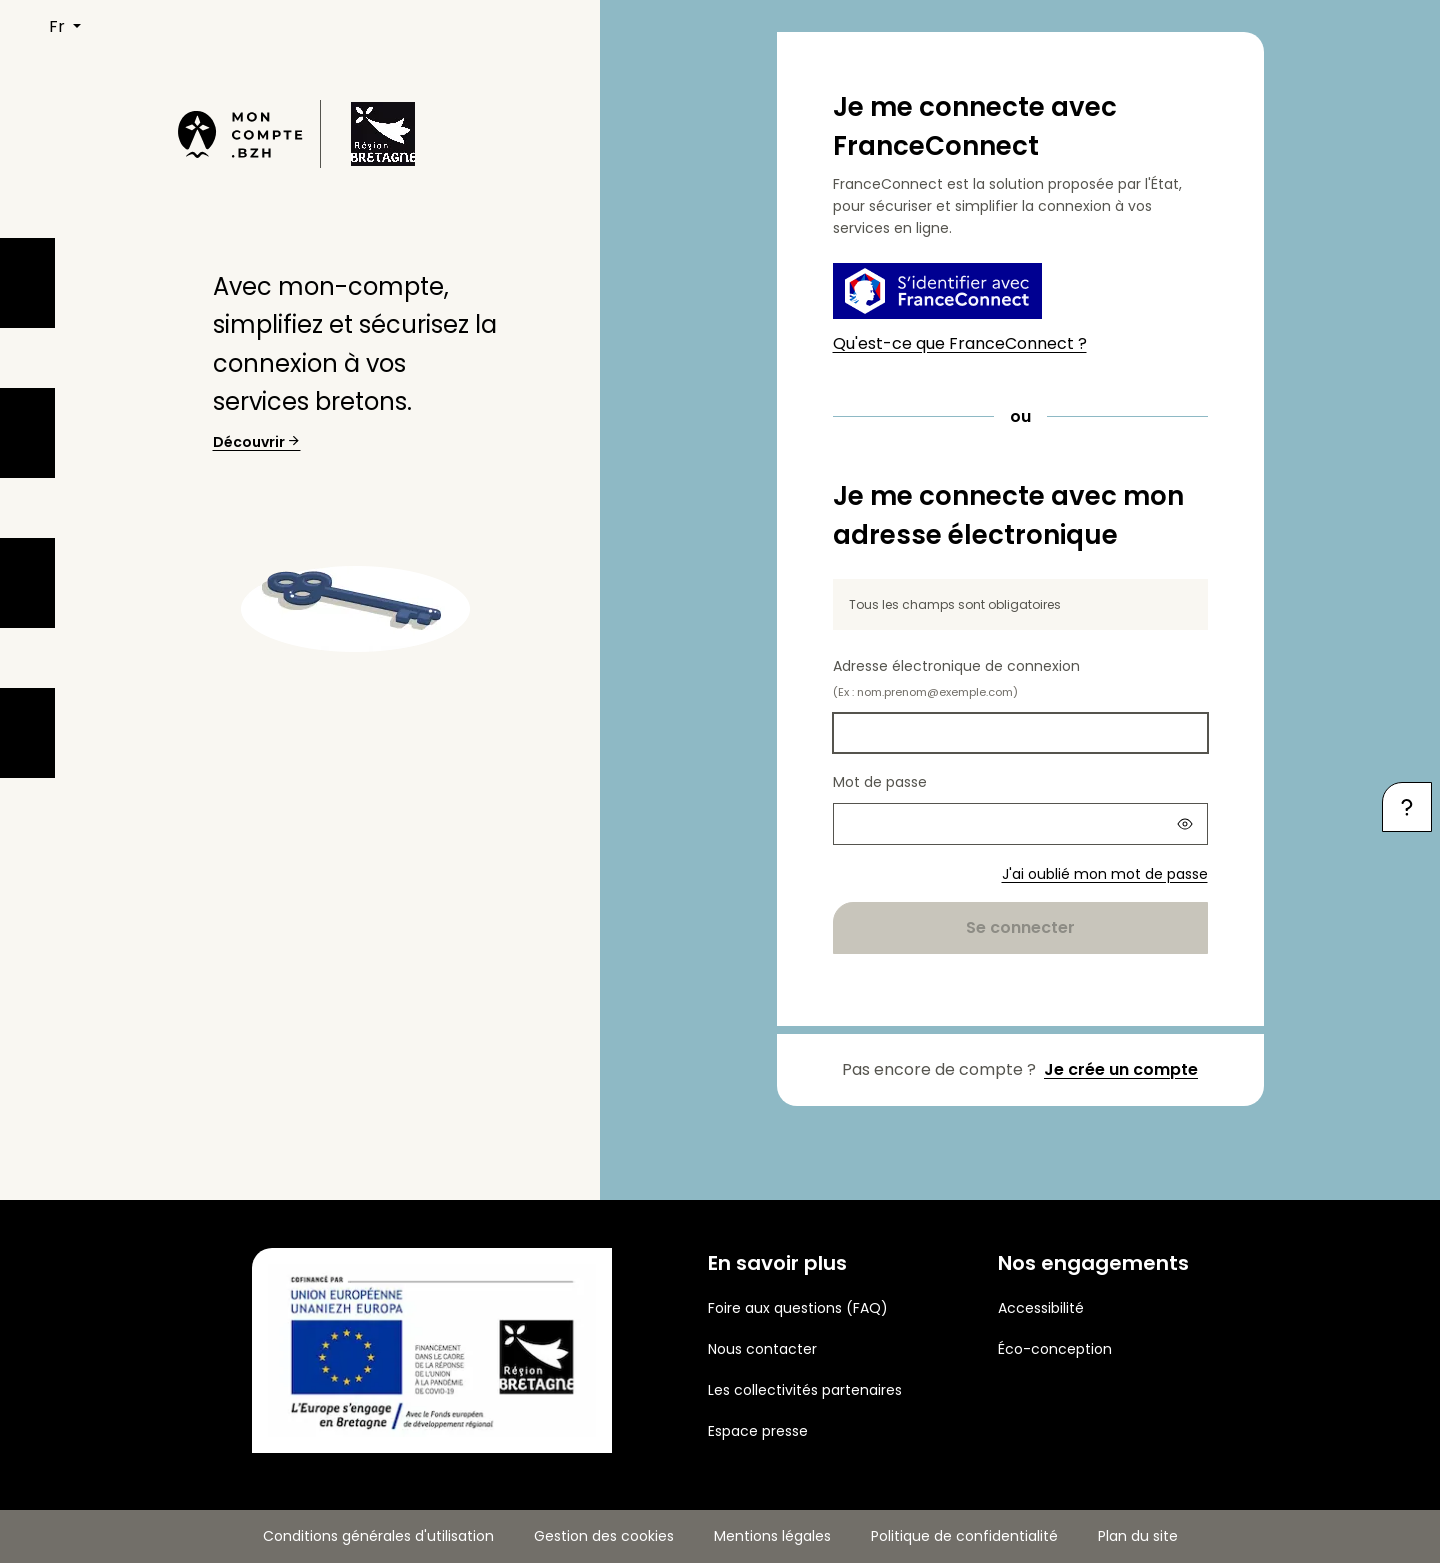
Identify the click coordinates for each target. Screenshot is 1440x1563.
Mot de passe (880, 782)
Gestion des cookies (604, 1536)
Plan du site (1138, 1536)
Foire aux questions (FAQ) (798, 1308)
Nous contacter (762, 1349)
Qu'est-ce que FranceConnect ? (960, 343)
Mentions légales (772, 1536)
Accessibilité (1041, 1308)
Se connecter (1020, 927)
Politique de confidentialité (964, 1536)
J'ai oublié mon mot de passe (1105, 874)
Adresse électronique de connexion (956, 678)
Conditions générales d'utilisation (378, 1536)
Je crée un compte (1121, 1069)
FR (59, 26)
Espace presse (758, 1431)
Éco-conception (1055, 1349)
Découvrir (257, 442)
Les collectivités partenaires (805, 1390)
